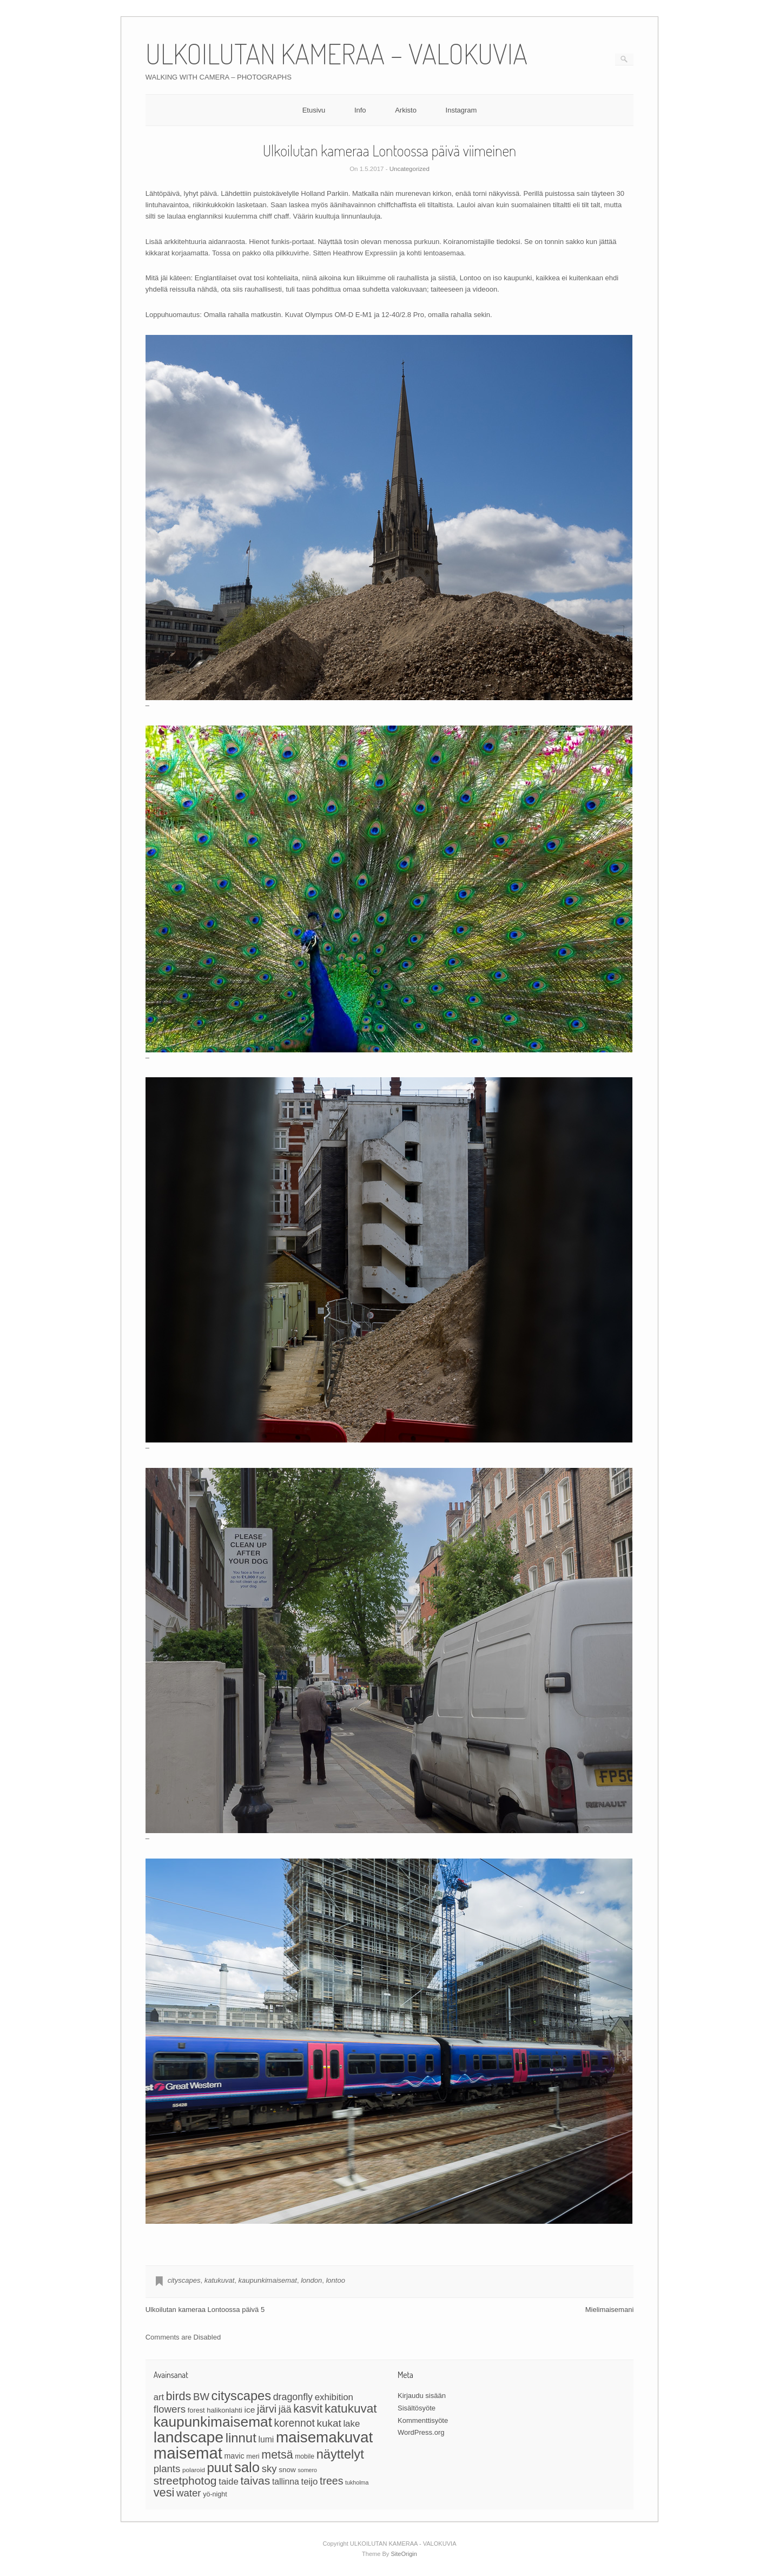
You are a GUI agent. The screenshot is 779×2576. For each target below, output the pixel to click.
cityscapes (184, 2280)
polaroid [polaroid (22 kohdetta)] (193, 2469)
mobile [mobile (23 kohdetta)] (304, 2456)
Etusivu (314, 110)
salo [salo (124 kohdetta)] (247, 2467)
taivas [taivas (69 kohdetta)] (255, 2480)
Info (360, 110)
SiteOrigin (404, 2554)
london (311, 2280)
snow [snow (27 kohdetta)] (287, 2470)
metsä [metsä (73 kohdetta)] (277, 2454)
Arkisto (406, 110)
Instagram (461, 110)
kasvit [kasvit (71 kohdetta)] (307, 2408)
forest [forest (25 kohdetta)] (196, 2410)
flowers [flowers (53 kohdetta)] (170, 2409)
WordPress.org (421, 2432)
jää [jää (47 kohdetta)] (285, 2409)
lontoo (335, 2280)
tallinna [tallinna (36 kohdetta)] (285, 2481)
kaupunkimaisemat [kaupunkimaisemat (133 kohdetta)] (213, 2422)
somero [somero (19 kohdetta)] (307, 2470)
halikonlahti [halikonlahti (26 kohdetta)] (224, 2410)
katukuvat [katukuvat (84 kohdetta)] (351, 2408)
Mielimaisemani (609, 2309)
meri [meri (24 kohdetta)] (252, 2456)
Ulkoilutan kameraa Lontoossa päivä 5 (205, 2309)
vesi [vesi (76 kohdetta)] (164, 2492)
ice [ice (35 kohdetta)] (250, 2409)
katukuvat (219, 2280)
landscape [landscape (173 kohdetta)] (188, 2437)
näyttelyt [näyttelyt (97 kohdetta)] (340, 2454)
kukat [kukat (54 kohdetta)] (328, 2423)
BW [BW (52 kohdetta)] (201, 2396)
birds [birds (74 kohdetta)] (179, 2396)
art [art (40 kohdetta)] (159, 2397)
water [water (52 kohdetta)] (188, 2493)
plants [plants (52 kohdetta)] (167, 2468)
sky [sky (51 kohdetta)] (269, 2468)
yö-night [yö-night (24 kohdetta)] (215, 2494)
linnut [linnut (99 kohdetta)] (241, 2437)
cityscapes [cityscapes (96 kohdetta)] (241, 2396)
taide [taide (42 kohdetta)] (229, 2481)
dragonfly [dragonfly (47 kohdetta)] (293, 2396)
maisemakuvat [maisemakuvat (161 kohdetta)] (324, 2437)
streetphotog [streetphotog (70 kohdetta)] (185, 2480)
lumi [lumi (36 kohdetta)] (266, 2439)
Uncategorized (410, 169)
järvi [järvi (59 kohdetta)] (266, 2409)
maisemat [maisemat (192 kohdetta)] (188, 2453)
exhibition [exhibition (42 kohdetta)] (334, 2397)
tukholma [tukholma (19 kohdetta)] (356, 2482)
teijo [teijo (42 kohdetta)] (309, 2481)
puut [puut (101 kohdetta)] (219, 2467)
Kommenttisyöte (423, 2420)
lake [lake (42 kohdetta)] (351, 2424)
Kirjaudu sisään (422, 2395)
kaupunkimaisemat (268, 2280)
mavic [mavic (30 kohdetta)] (234, 2456)
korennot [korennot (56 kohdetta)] (294, 2423)
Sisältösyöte (416, 2408)
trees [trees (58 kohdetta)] (331, 2481)
